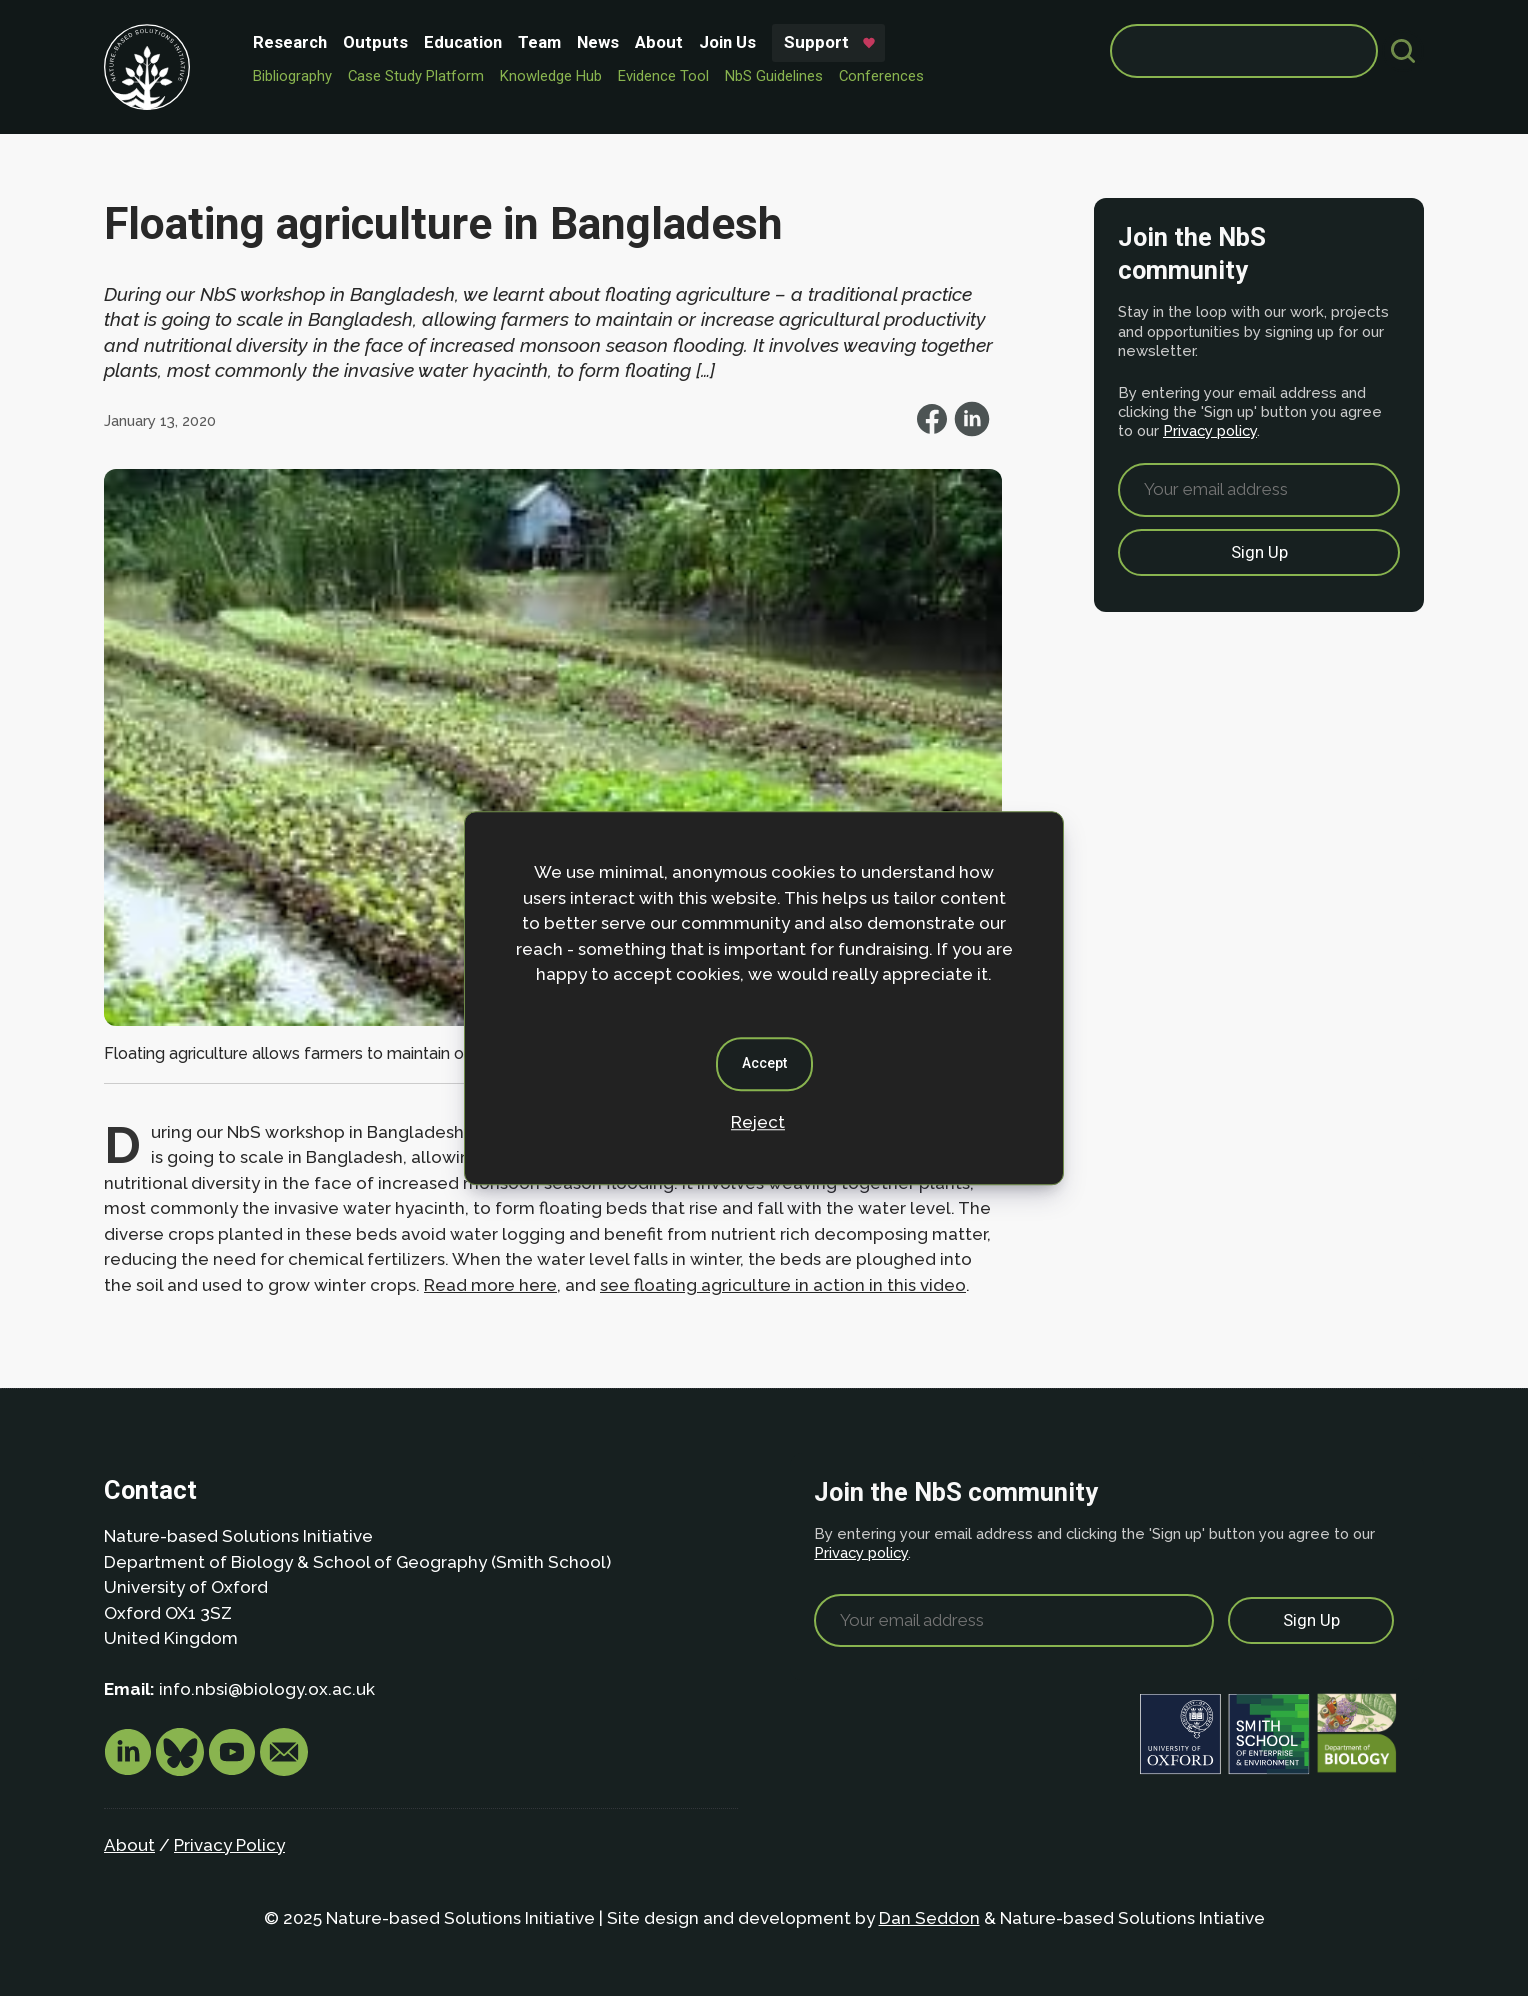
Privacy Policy (229, 1845)
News (598, 42)
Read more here (490, 1285)
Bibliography (292, 76)
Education (463, 42)
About (659, 42)
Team (539, 42)
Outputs (375, 42)
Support (816, 42)
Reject (758, 1122)
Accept (764, 1063)
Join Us (727, 42)
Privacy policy (1210, 430)
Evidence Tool (663, 76)
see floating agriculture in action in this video (783, 1285)
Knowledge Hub (551, 76)
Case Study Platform (416, 76)
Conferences (881, 76)
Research (290, 42)
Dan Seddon (929, 1918)
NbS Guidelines (774, 76)
